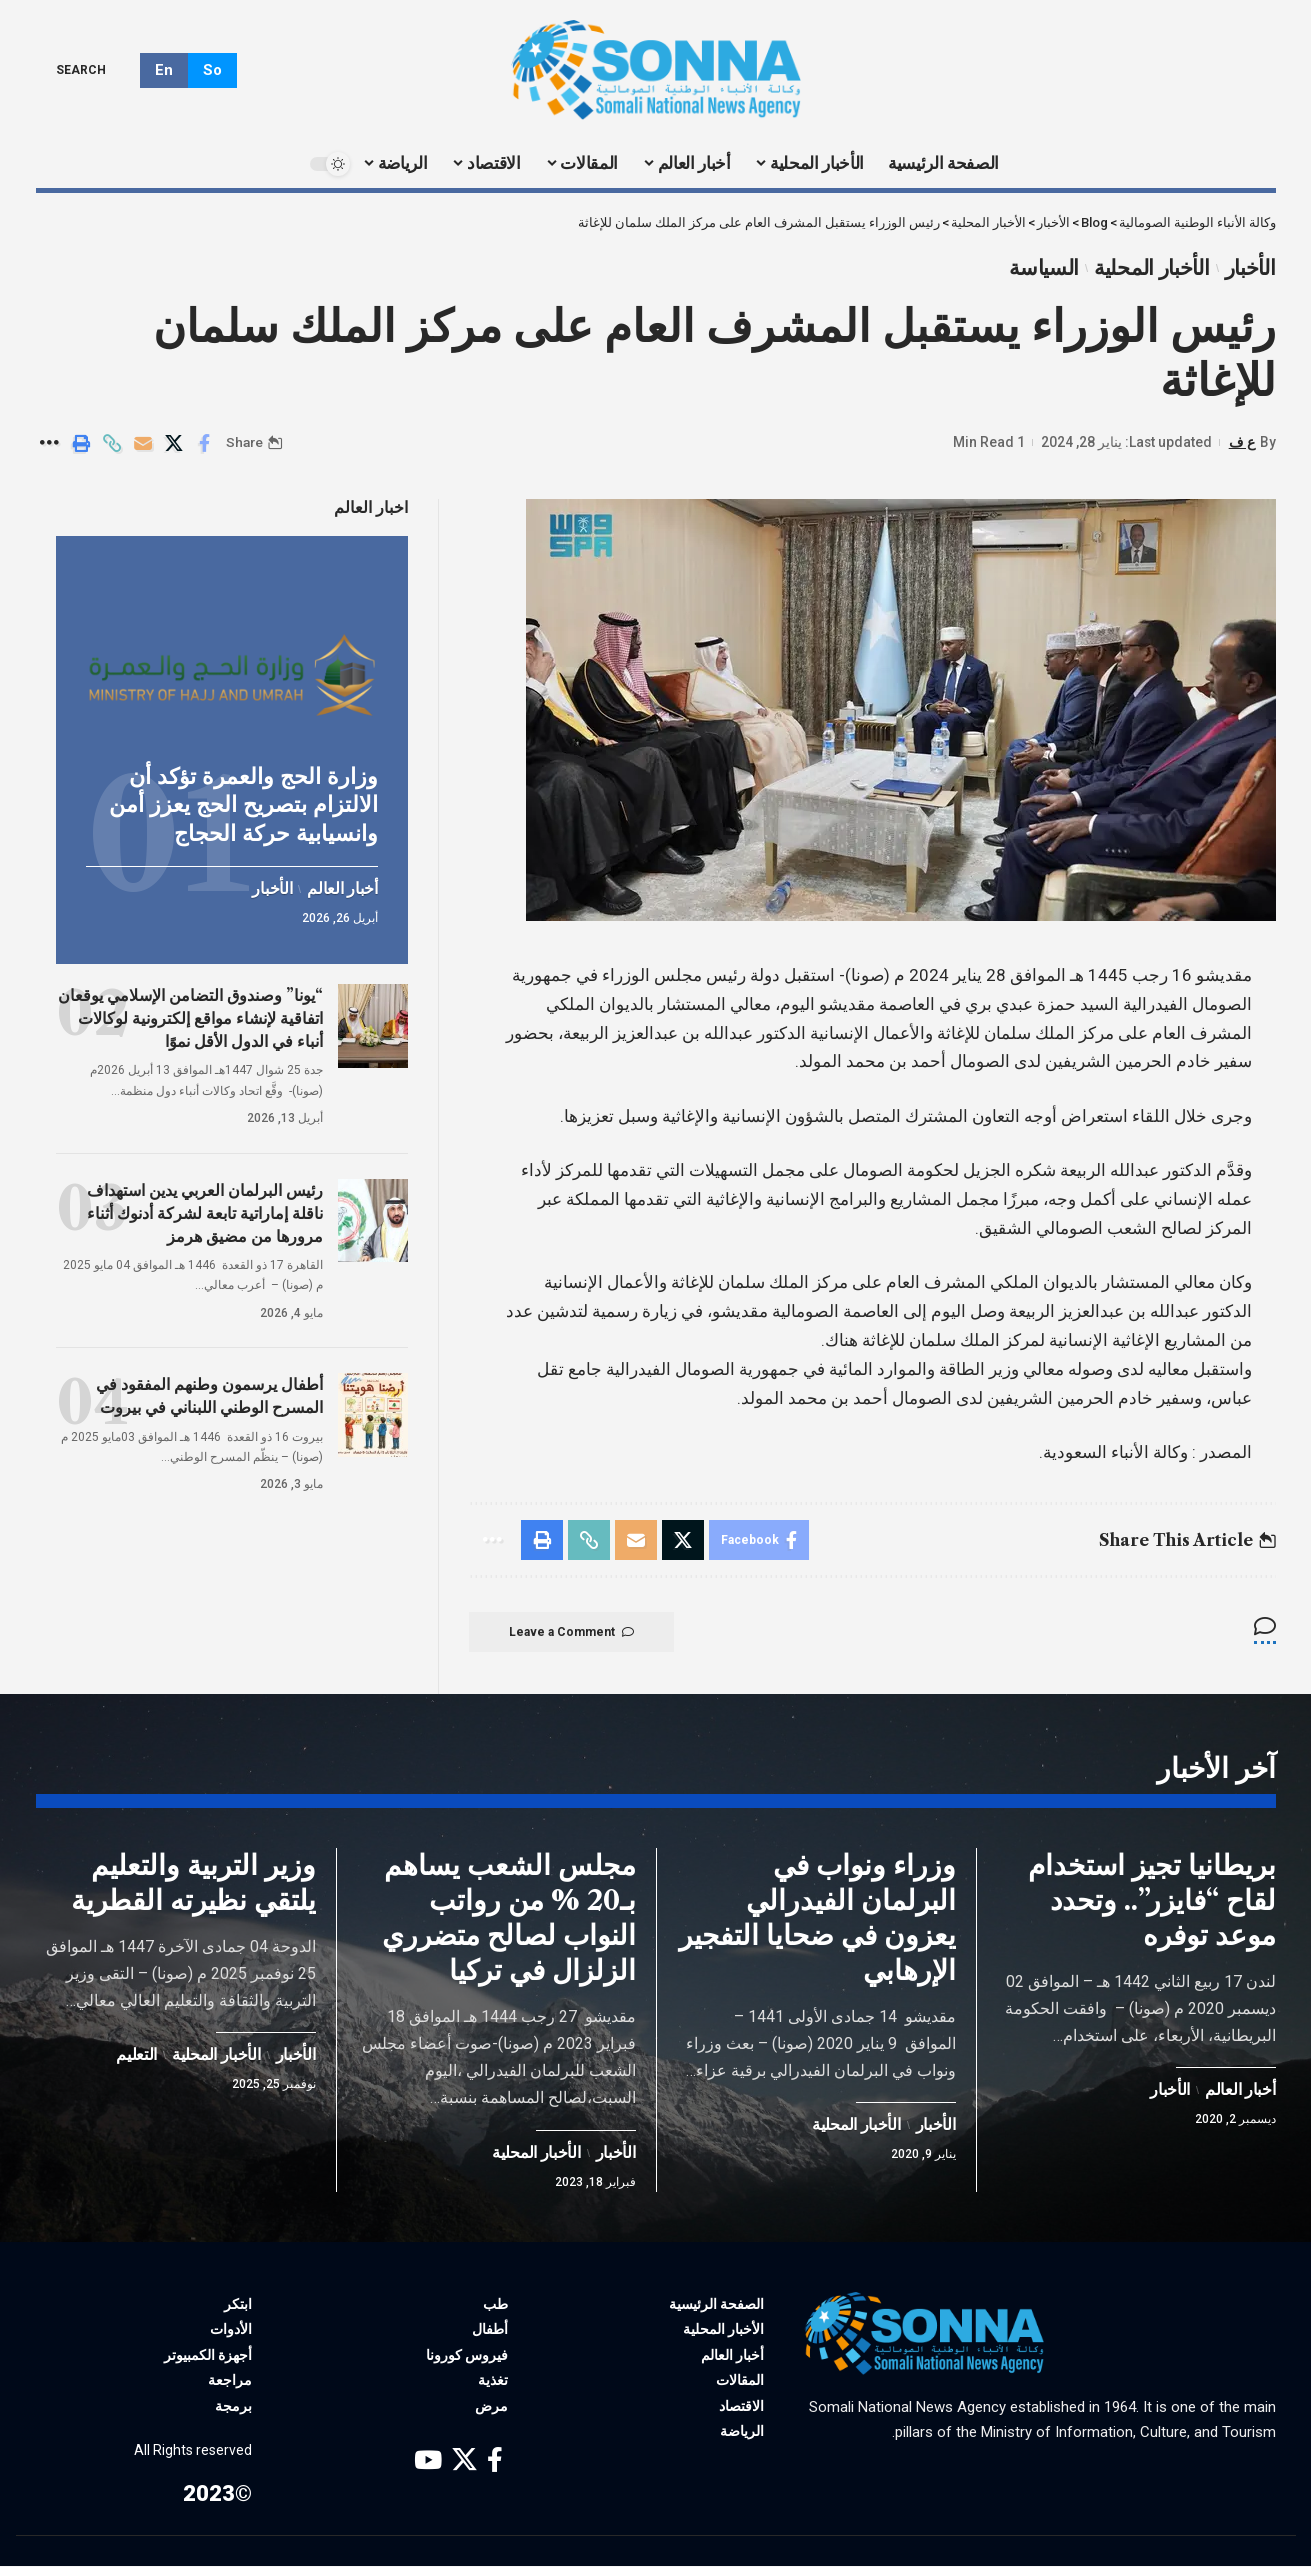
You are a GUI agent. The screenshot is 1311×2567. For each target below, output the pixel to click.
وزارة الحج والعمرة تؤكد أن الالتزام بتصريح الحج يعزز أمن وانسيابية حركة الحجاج (243, 804)
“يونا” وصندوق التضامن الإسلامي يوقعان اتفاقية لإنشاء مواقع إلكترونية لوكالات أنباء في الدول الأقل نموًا (190, 1017)
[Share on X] (174, 443)
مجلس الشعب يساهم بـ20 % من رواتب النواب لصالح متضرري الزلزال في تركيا (509, 1918)
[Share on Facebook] (205, 443)
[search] (95, 70)
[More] (50, 443)
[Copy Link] (112, 443)
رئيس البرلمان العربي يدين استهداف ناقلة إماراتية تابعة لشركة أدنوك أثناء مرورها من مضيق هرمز (205, 1212)
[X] (464, 2461)
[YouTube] (428, 2461)
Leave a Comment (571, 1632)
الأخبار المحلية (1152, 268)
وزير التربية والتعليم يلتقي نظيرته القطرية (193, 1883)
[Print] (81, 443)
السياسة (1044, 268)
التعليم (136, 2056)
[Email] (143, 443)
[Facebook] (495, 2461)
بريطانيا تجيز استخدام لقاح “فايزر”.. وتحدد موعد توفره (1152, 1901)
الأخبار (1250, 268)
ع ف (1242, 442)
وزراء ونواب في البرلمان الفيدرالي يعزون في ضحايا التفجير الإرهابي (817, 1918)
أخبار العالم (342, 889)
